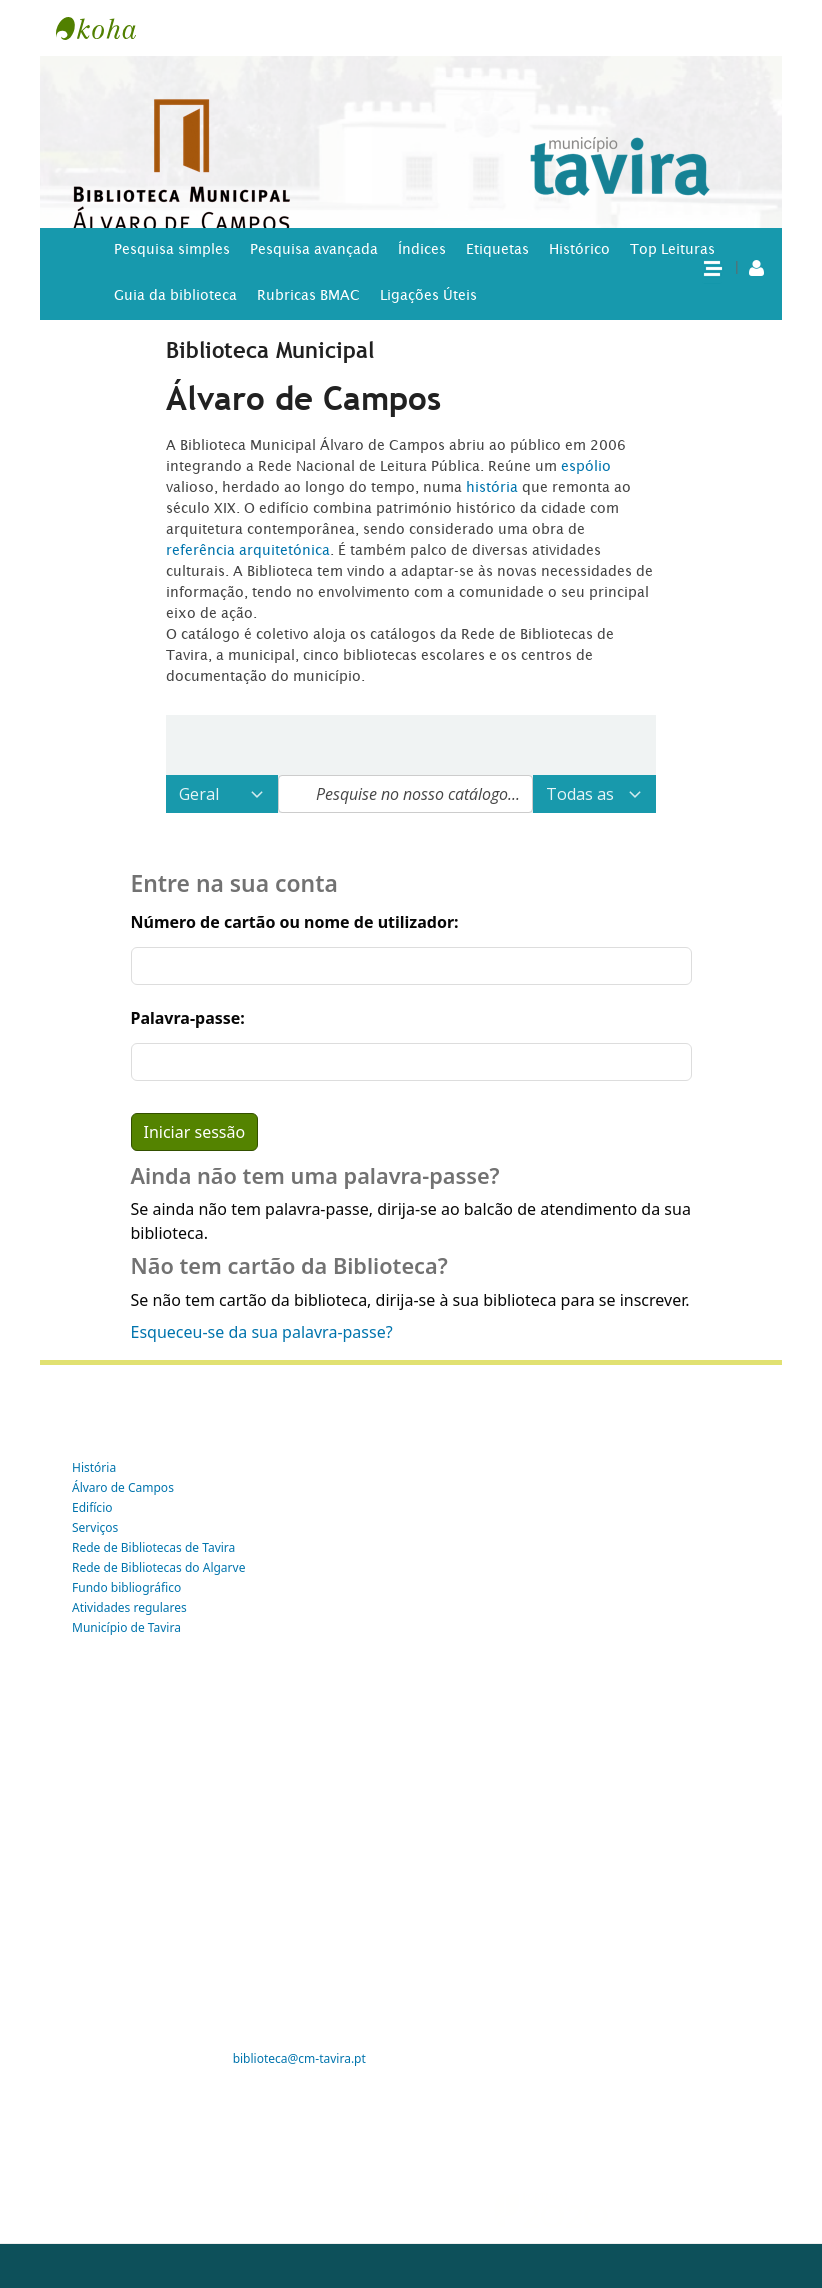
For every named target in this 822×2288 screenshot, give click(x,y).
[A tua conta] (756, 267)
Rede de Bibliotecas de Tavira (153, 1547)
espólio (586, 466)
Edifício (92, 1507)
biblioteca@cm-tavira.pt (299, 2058)
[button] (712, 267)
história (492, 487)
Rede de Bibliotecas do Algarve (158, 1567)
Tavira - (106, 28)
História (94, 1467)
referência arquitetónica (248, 550)
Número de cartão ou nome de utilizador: (295, 922)
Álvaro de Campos (123, 1487)
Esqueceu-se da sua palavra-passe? (262, 1332)
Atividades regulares (129, 1607)
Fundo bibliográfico (126, 1587)
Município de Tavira (126, 1627)
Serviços (95, 1527)
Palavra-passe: (188, 1018)
